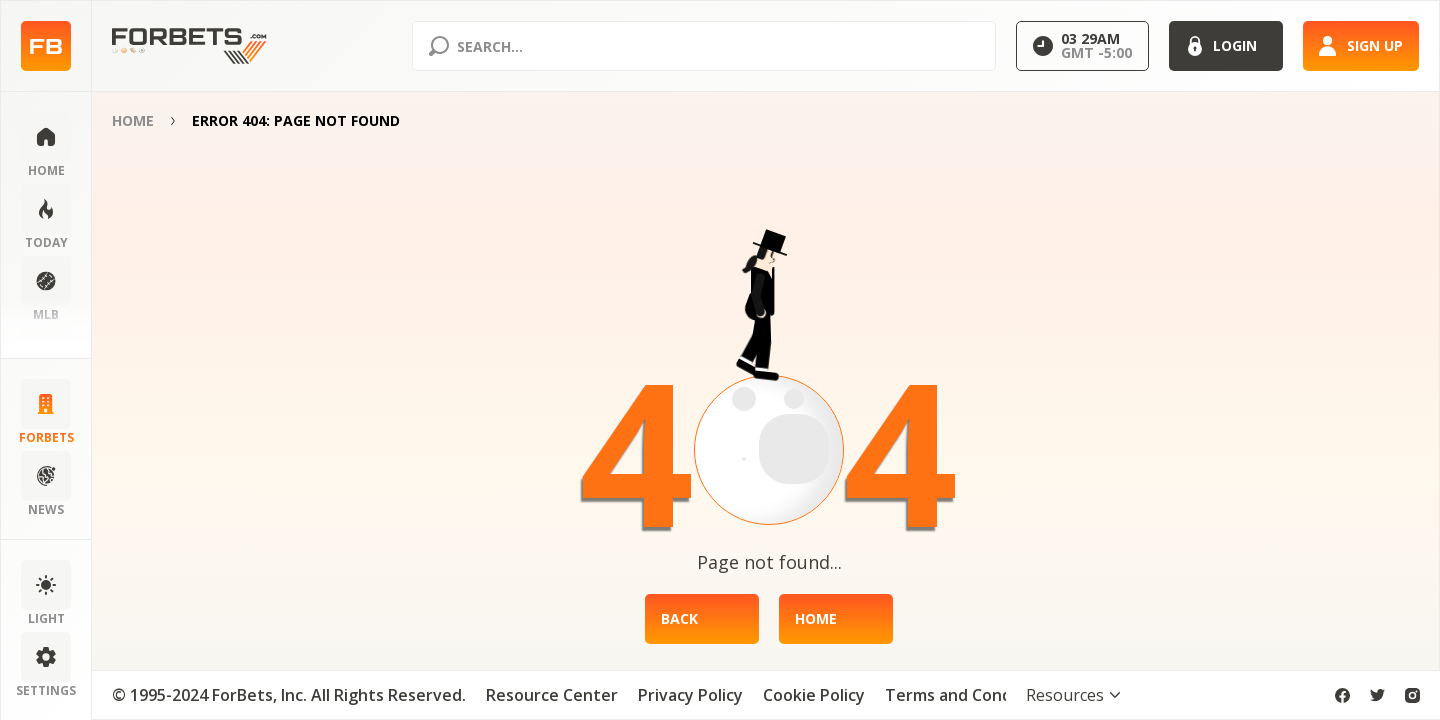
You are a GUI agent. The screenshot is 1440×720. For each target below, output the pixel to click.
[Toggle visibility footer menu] (1073, 695)
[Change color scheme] (46, 594)
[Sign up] (1361, 46)
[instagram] (1412, 695)
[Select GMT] (1082, 46)
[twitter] (1377, 695)
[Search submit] (439, 46)
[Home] (836, 619)
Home (133, 120)
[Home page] (46, 46)
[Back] (702, 619)
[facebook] (1342, 695)
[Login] (1226, 46)
